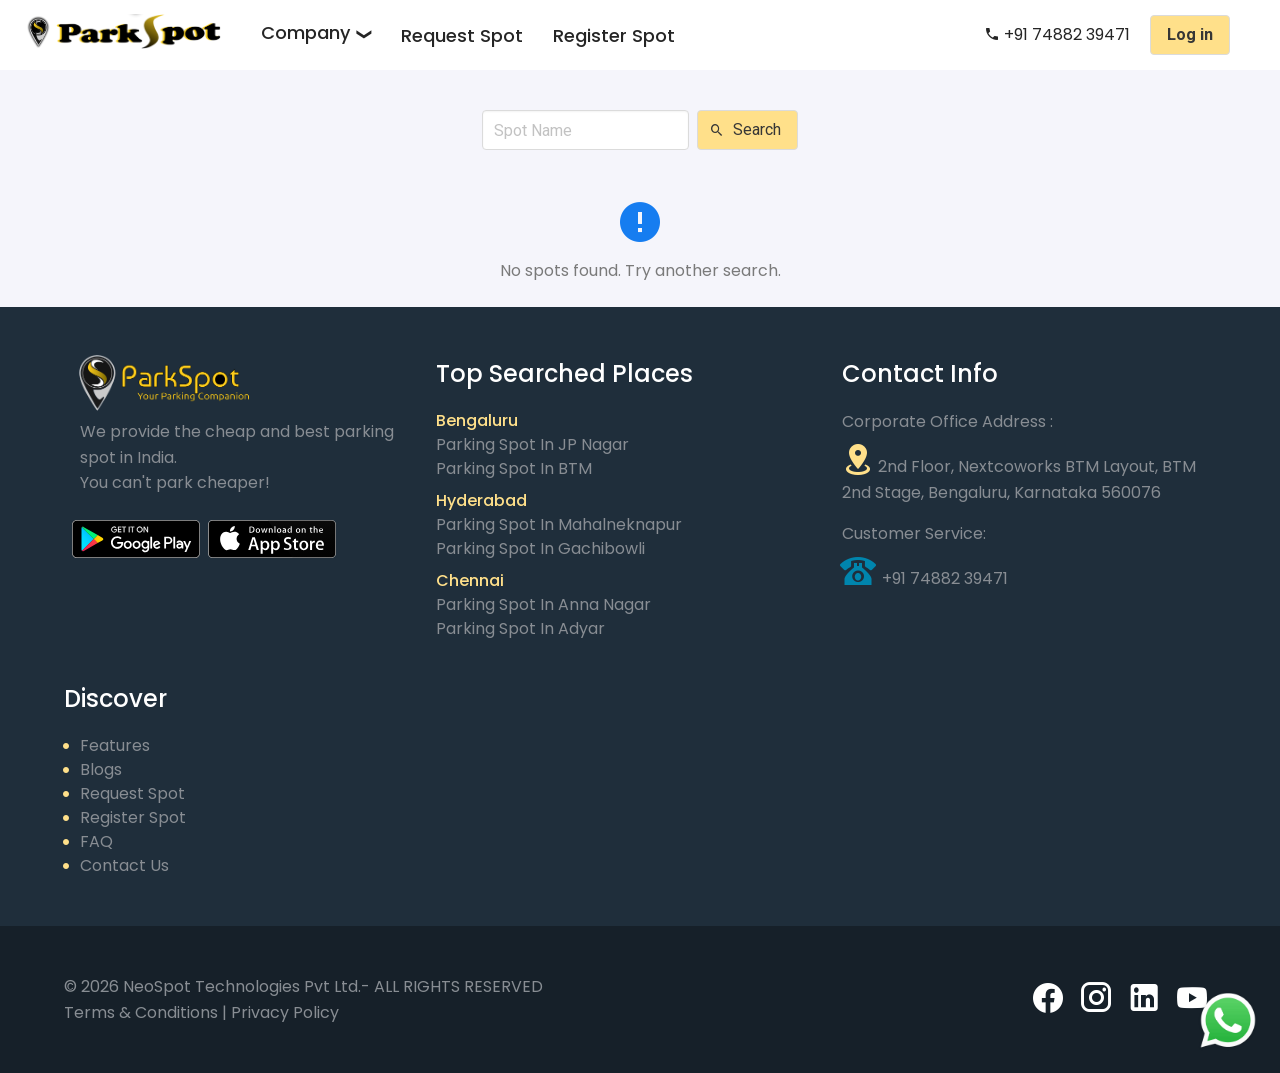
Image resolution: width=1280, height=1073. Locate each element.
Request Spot (462, 35)
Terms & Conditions (143, 1012)
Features (115, 745)
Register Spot (614, 35)
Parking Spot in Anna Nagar (543, 604)
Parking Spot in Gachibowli (540, 548)
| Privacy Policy (280, 1012)
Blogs (101, 769)
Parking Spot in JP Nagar (532, 444)
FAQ (96, 841)
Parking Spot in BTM (514, 468)
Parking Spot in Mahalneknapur (559, 524)
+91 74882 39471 (1057, 34)
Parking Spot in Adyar (520, 628)
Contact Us (124, 865)
